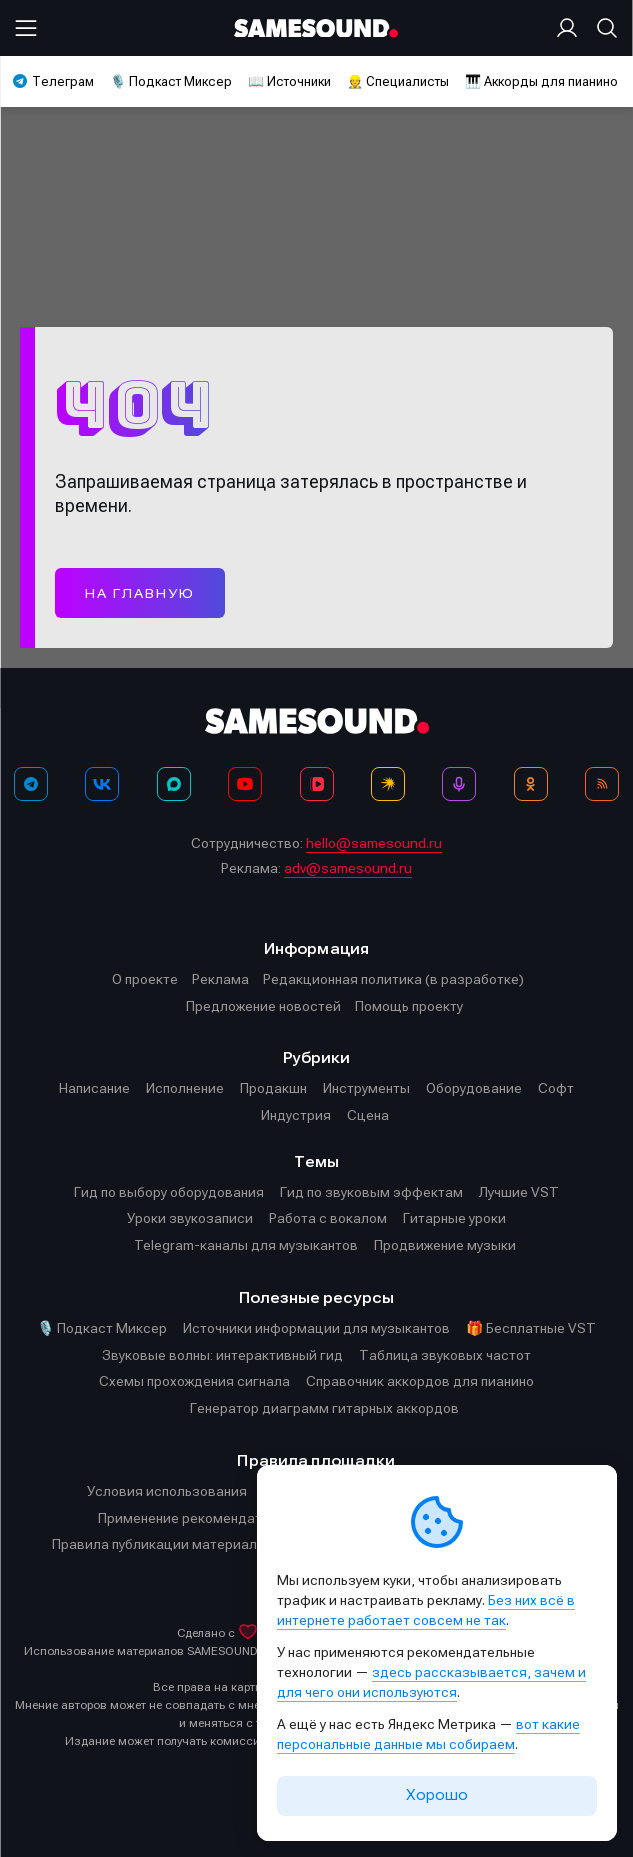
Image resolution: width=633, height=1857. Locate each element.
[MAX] (174, 784)
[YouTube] (245, 784)
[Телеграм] (31, 784)
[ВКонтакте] (102, 784)
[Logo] (316, 28)
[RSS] (602, 784)
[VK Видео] (317, 784)
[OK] (531, 784)
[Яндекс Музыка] (388, 784)
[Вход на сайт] (571, 28)
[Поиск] (603, 28)
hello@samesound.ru (374, 843)
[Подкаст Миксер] (459, 784)
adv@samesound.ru (348, 868)
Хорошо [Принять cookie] (437, 1795)
